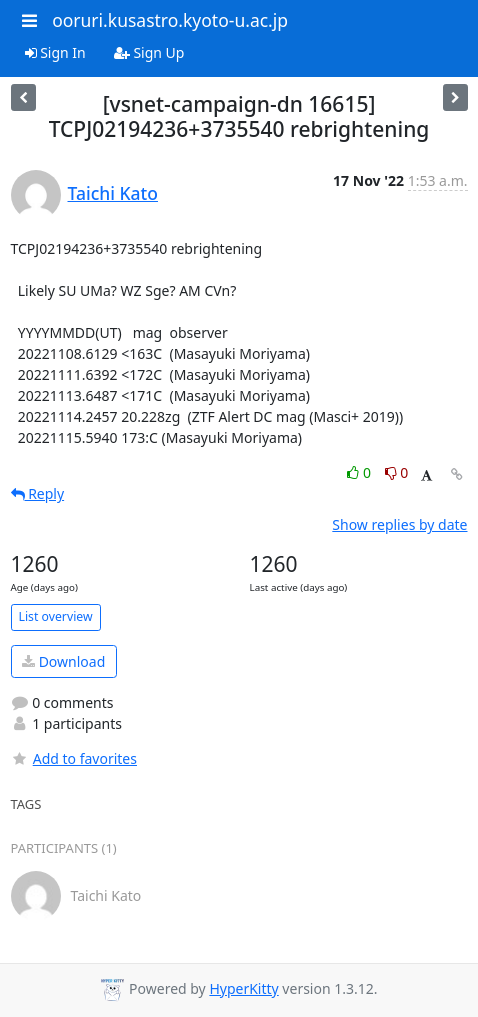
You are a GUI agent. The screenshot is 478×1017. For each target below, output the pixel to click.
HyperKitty (243, 988)
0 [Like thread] (360, 472)
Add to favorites (74, 758)
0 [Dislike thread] (397, 472)
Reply (38, 493)
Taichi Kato (113, 193)
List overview (56, 616)
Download (63, 661)
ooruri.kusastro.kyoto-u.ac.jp (170, 20)
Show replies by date (399, 524)
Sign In (55, 52)
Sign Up (149, 52)
